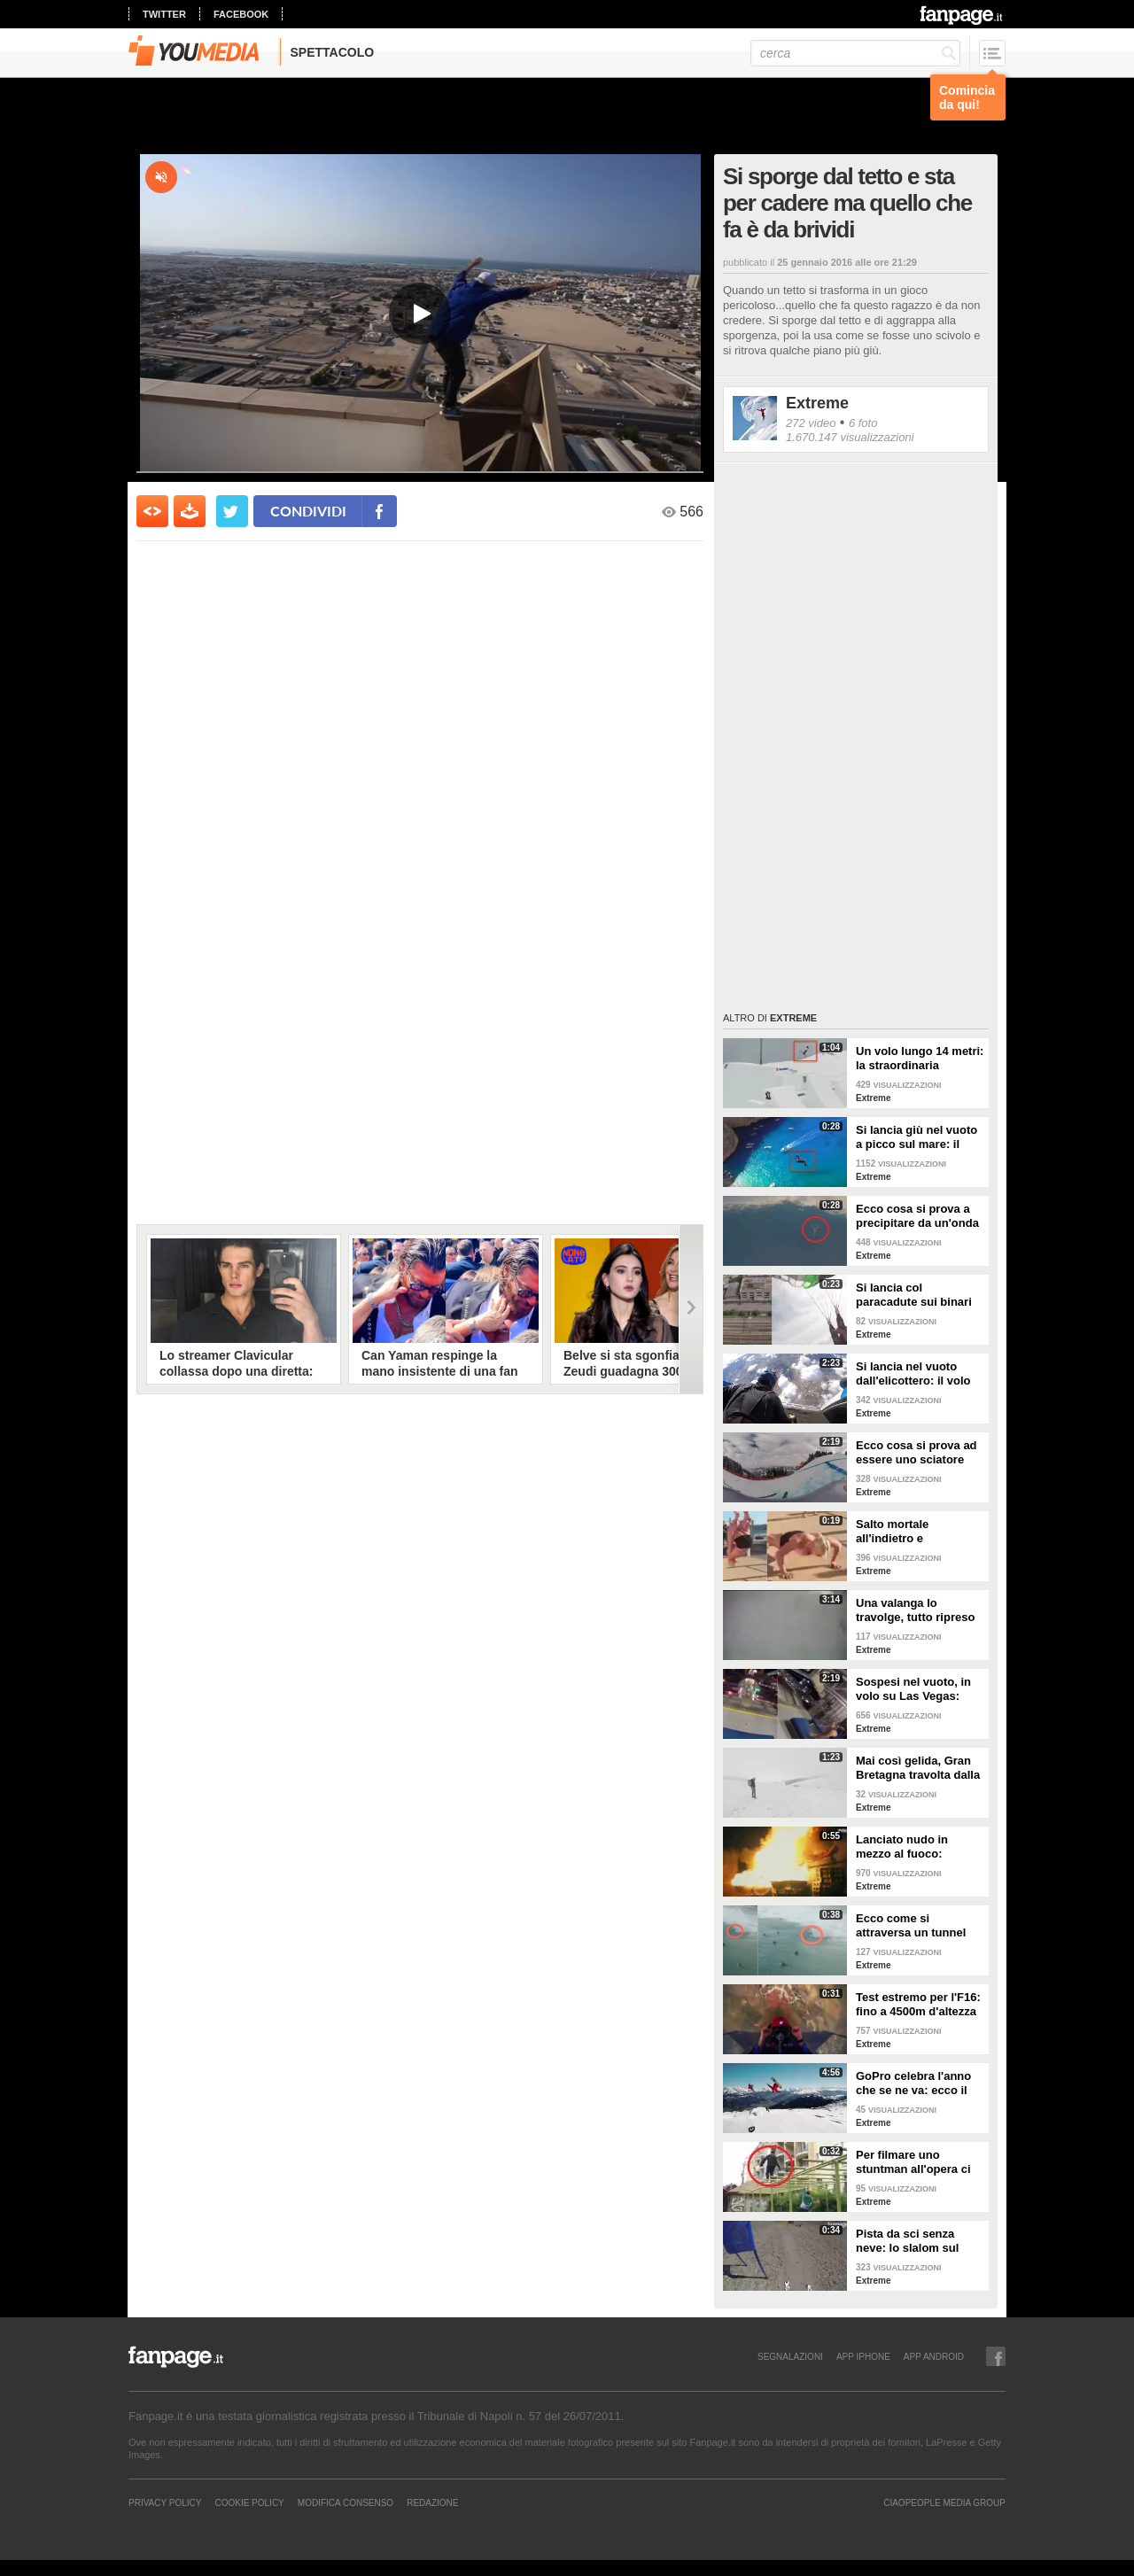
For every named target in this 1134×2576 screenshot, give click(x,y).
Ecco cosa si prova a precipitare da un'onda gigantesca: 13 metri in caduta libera (918, 1216)
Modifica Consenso (345, 2502)
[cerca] (855, 53)
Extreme (817, 403)
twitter (164, 14)
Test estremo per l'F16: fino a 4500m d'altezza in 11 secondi (918, 2004)
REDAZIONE (432, 2502)
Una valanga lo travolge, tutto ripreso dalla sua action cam (915, 1610)
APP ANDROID (934, 2356)
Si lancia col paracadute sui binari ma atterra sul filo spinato (914, 1295)
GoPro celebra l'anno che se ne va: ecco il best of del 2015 (913, 2083)
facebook (241, 14)
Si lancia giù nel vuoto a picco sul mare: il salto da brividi (916, 1137)
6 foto (863, 423)
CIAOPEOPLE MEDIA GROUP (944, 2502)
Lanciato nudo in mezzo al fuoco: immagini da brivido (910, 1847)
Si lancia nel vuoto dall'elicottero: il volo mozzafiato (913, 1374)
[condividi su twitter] (232, 511)
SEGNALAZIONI (790, 2356)
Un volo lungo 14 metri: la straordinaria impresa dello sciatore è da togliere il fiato (919, 1058)
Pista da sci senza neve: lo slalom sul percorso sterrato (907, 2241)
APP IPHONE (863, 2356)
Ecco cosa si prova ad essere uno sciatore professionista (916, 1453)
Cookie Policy (249, 2502)
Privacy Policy (164, 2502)
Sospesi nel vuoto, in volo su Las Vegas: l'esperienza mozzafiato (920, 1689)
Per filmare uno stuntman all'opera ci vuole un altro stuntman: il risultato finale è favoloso (913, 2162)
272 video (810, 423)
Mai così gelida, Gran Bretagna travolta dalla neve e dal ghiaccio (918, 1768)
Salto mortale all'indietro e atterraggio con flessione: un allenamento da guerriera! (898, 1531)
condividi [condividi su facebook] (308, 510)
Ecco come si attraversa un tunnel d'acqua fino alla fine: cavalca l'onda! (914, 1926)
